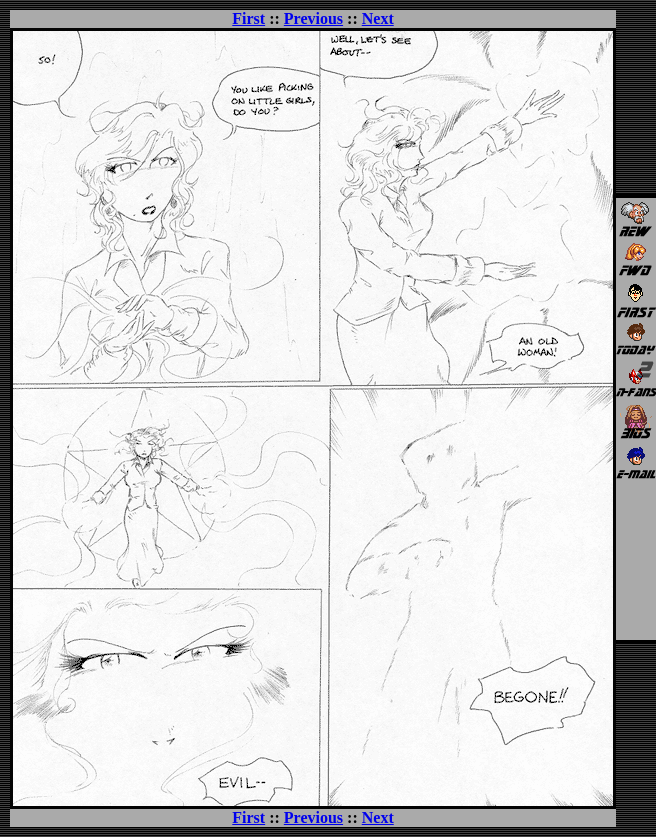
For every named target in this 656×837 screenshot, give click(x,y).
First (248, 18)
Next (378, 18)
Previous (313, 18)
